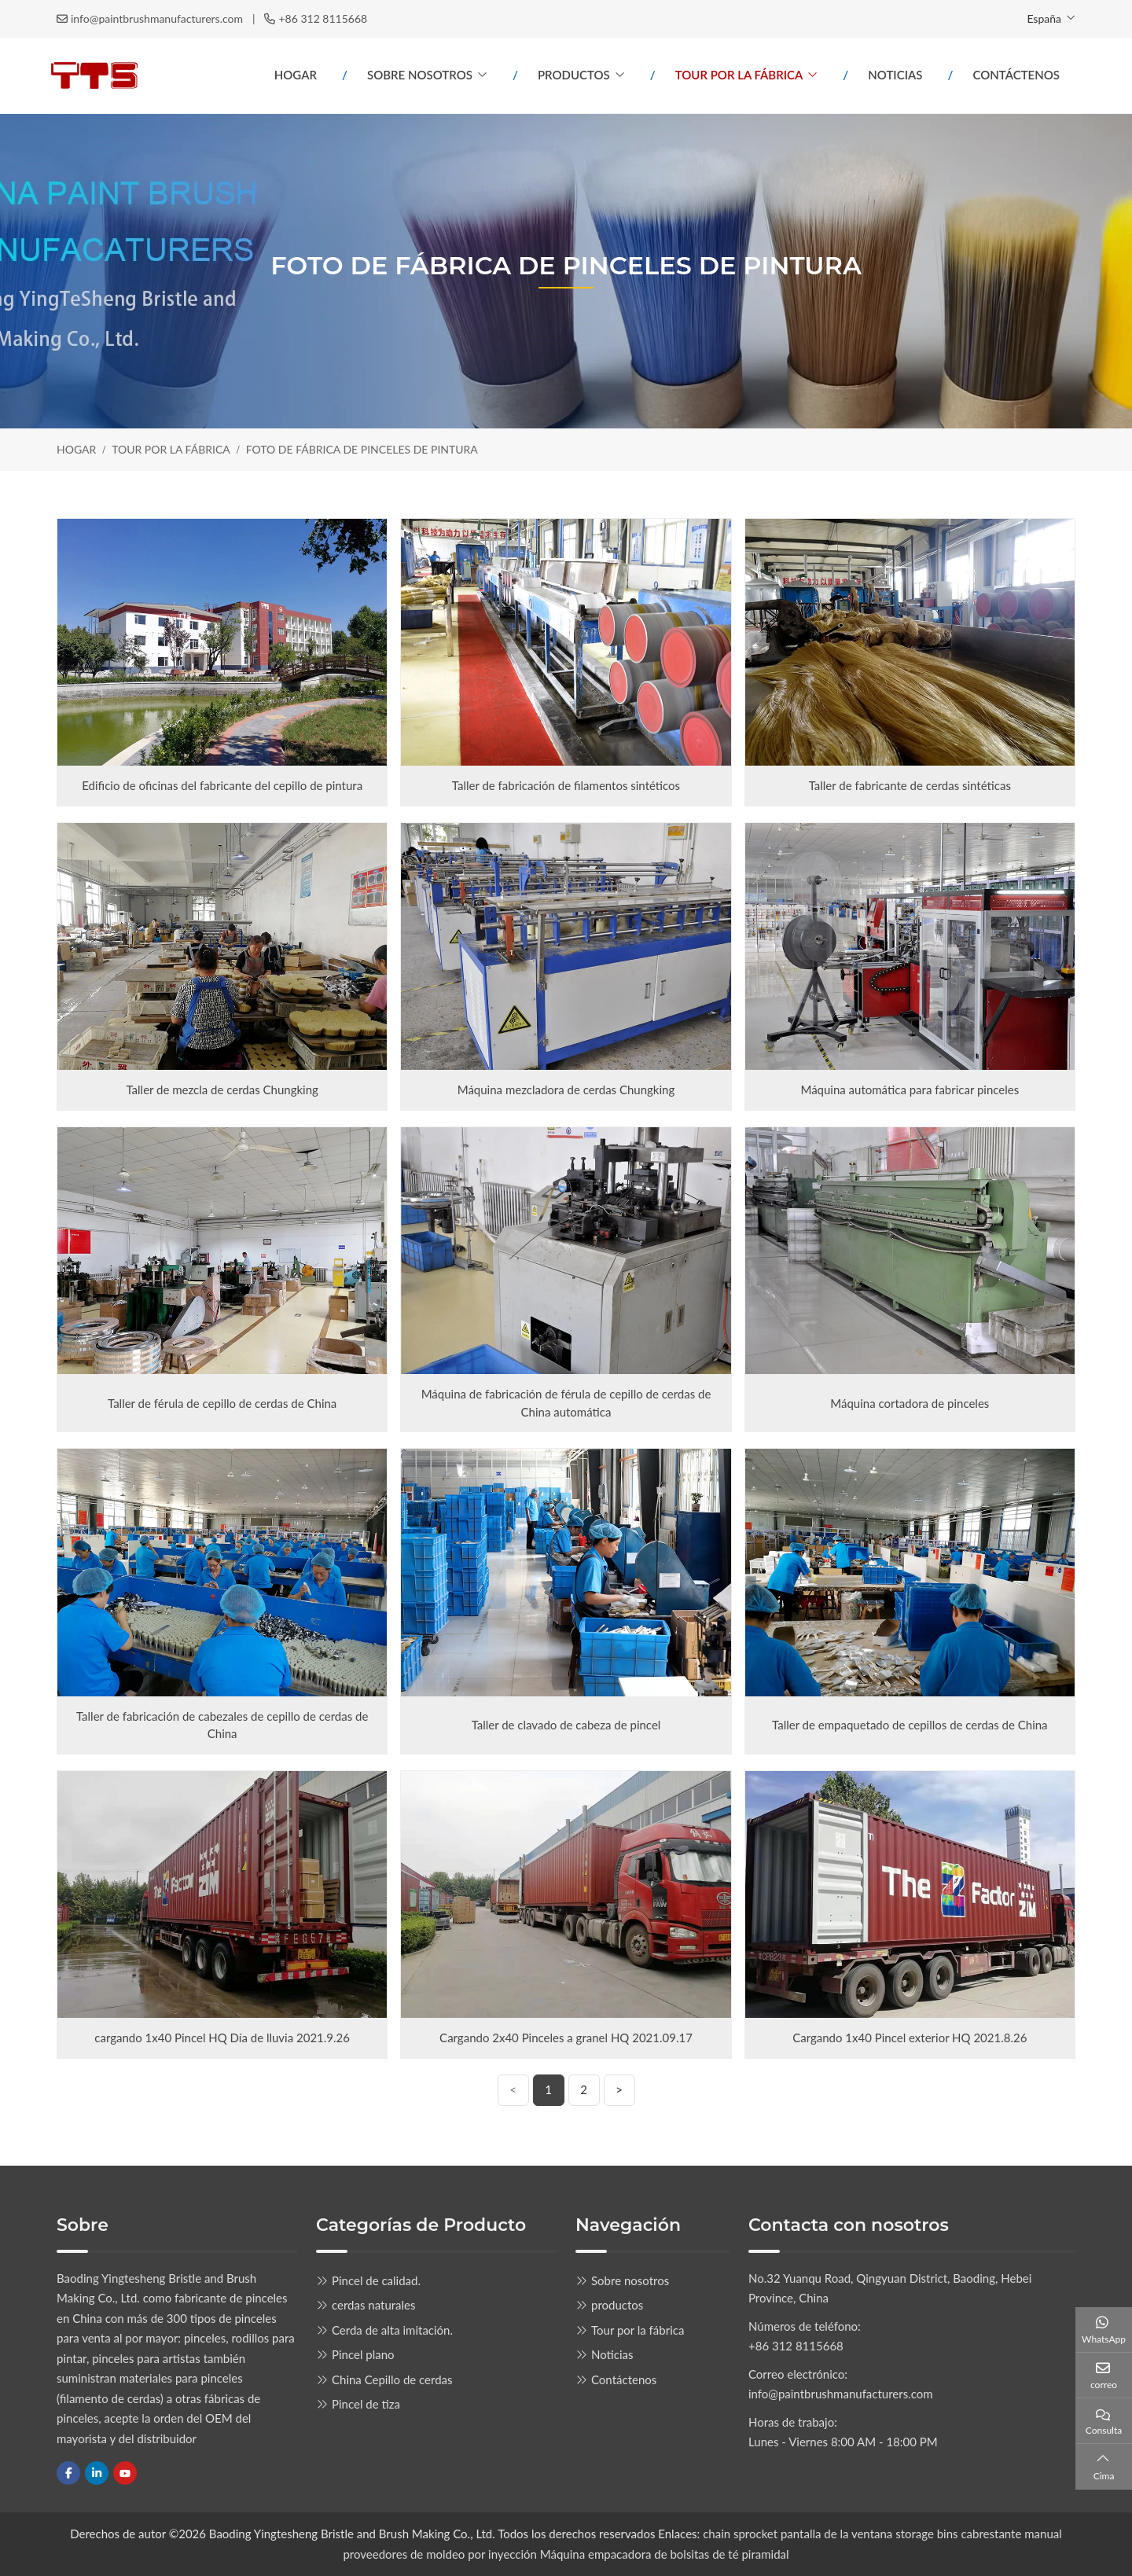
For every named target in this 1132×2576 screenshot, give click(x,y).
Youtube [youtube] (125, 2473)
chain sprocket (740, 2533)
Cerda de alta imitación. (392, 2330)
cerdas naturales (374, 2305)
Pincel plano (363, 2354)
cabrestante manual (1011, 2533)
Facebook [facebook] (68, 2473)
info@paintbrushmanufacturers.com (157, 18)
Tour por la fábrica (739, 75)
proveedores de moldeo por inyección (440, 2554)
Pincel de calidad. (376, 2280)
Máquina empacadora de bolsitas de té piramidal (664, 2554)
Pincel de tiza (366, 2404)
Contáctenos (1016, 75)
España (1044, 18)
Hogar (295, 75)
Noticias (895, 75)
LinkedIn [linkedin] (96, 2473)
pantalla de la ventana (838, 2533)
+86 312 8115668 (322, 18)
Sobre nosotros (419, 75)
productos (574, 75)
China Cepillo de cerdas (392, 2379)
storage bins (926, 2533)
